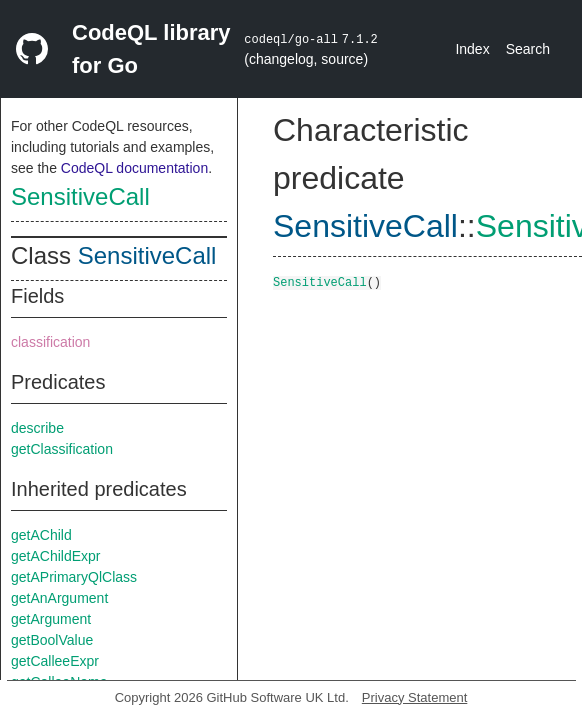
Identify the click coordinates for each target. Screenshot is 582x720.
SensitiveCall (80, 196)
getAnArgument (59, 598)
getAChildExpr (56, 556)
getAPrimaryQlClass (74, 577)
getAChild (41, 535)
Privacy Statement (415, 697)
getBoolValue (52, 640)
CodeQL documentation (134, 168)
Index (472, 49)
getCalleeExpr (55, 661)
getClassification (62, 449)
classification (50, 342)
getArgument (51, 619)
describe (37, 428)
